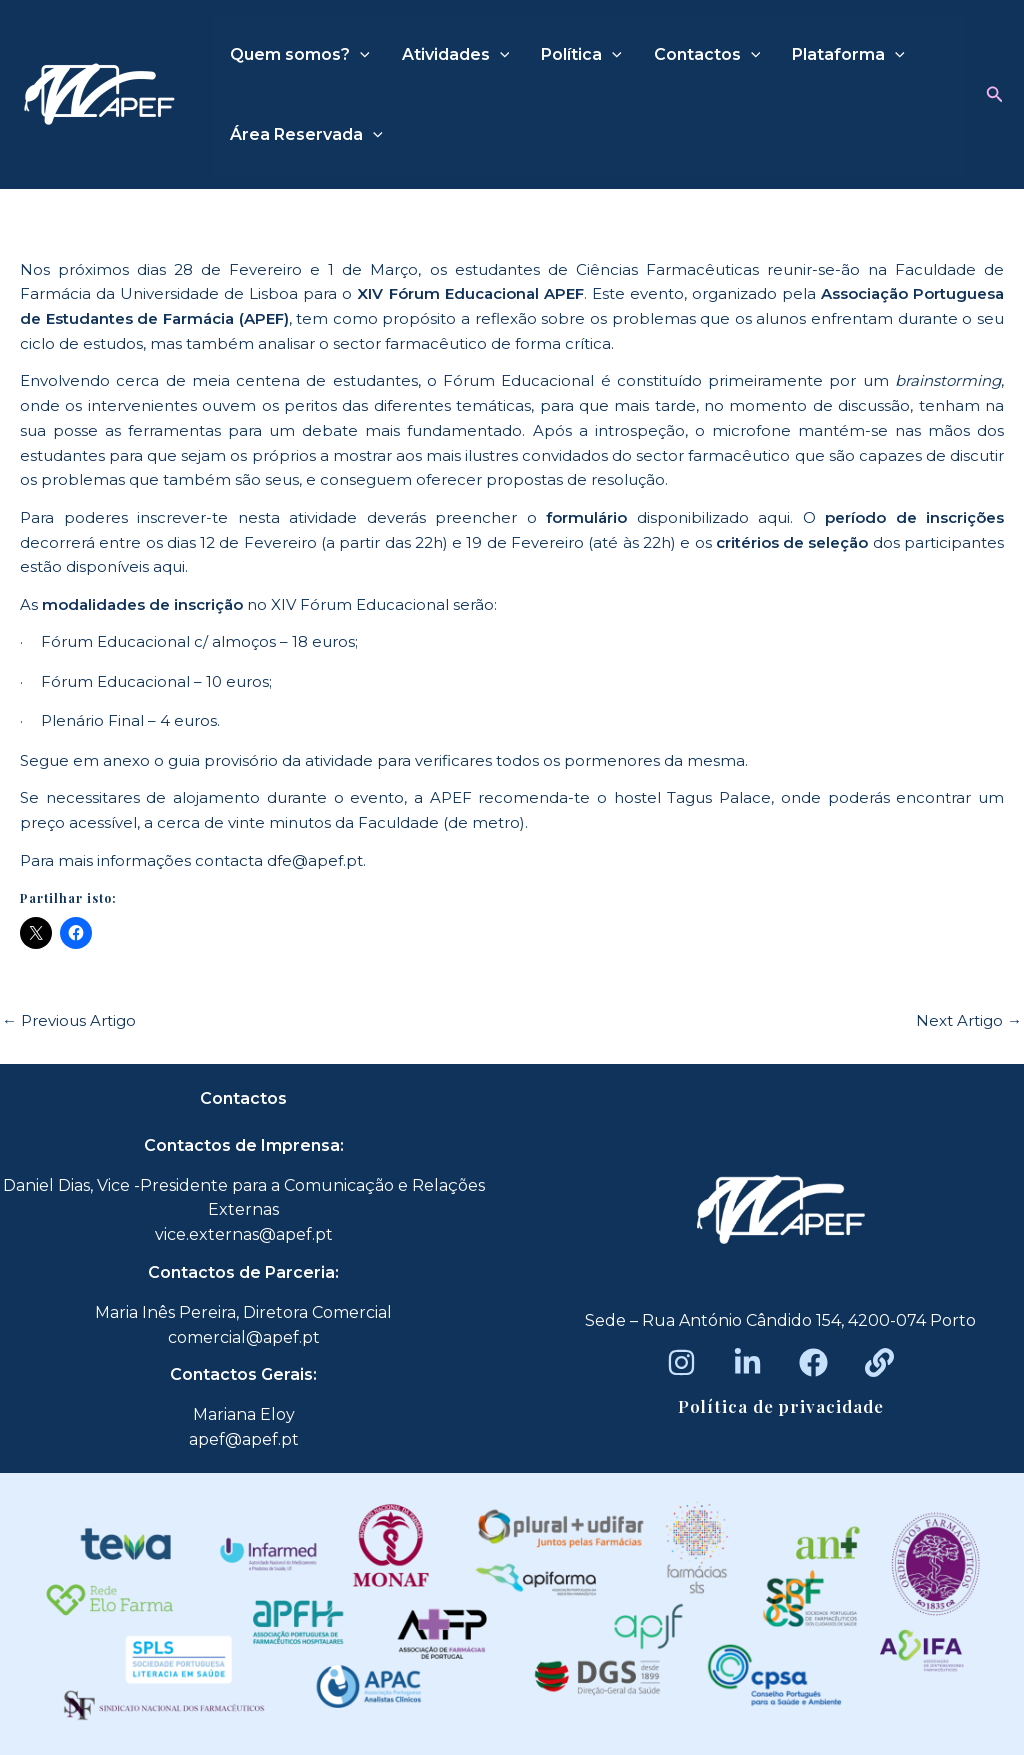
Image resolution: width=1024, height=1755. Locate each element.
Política (581, 55)
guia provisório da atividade (270, 760)
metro (496, 822)
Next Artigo (969, 1020)
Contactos (707, 55)
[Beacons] (879, 1362)
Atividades (456, 55)
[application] (360, 55)
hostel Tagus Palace (692, 797)
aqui (774, 517)
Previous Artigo (69, 1020)
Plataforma (848, 55)
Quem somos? (300, 55)
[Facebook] (813, 1362)
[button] (995, 95)
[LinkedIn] (747, 1362)
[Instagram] (681, 1362)
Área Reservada (306, 135)
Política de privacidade (781, 1406)
